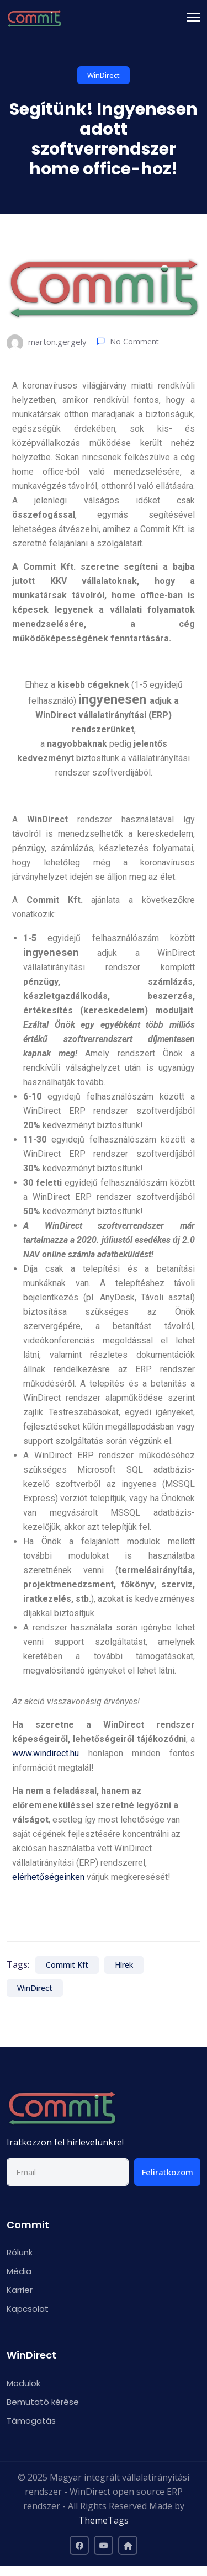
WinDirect (103, 75)
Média (19, 2271)
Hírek (124, 1964)
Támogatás (31, 2420)
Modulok (23, 2383)
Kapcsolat (28, 2308)
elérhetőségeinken (48, 1877)
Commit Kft (67, 1964)
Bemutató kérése (43, 2402)
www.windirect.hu (45, 1753)
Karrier (20, 2290)
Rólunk (20, 2252)
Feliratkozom (167, 2171)
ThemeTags (103, 2520)
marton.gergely (47, 342)
